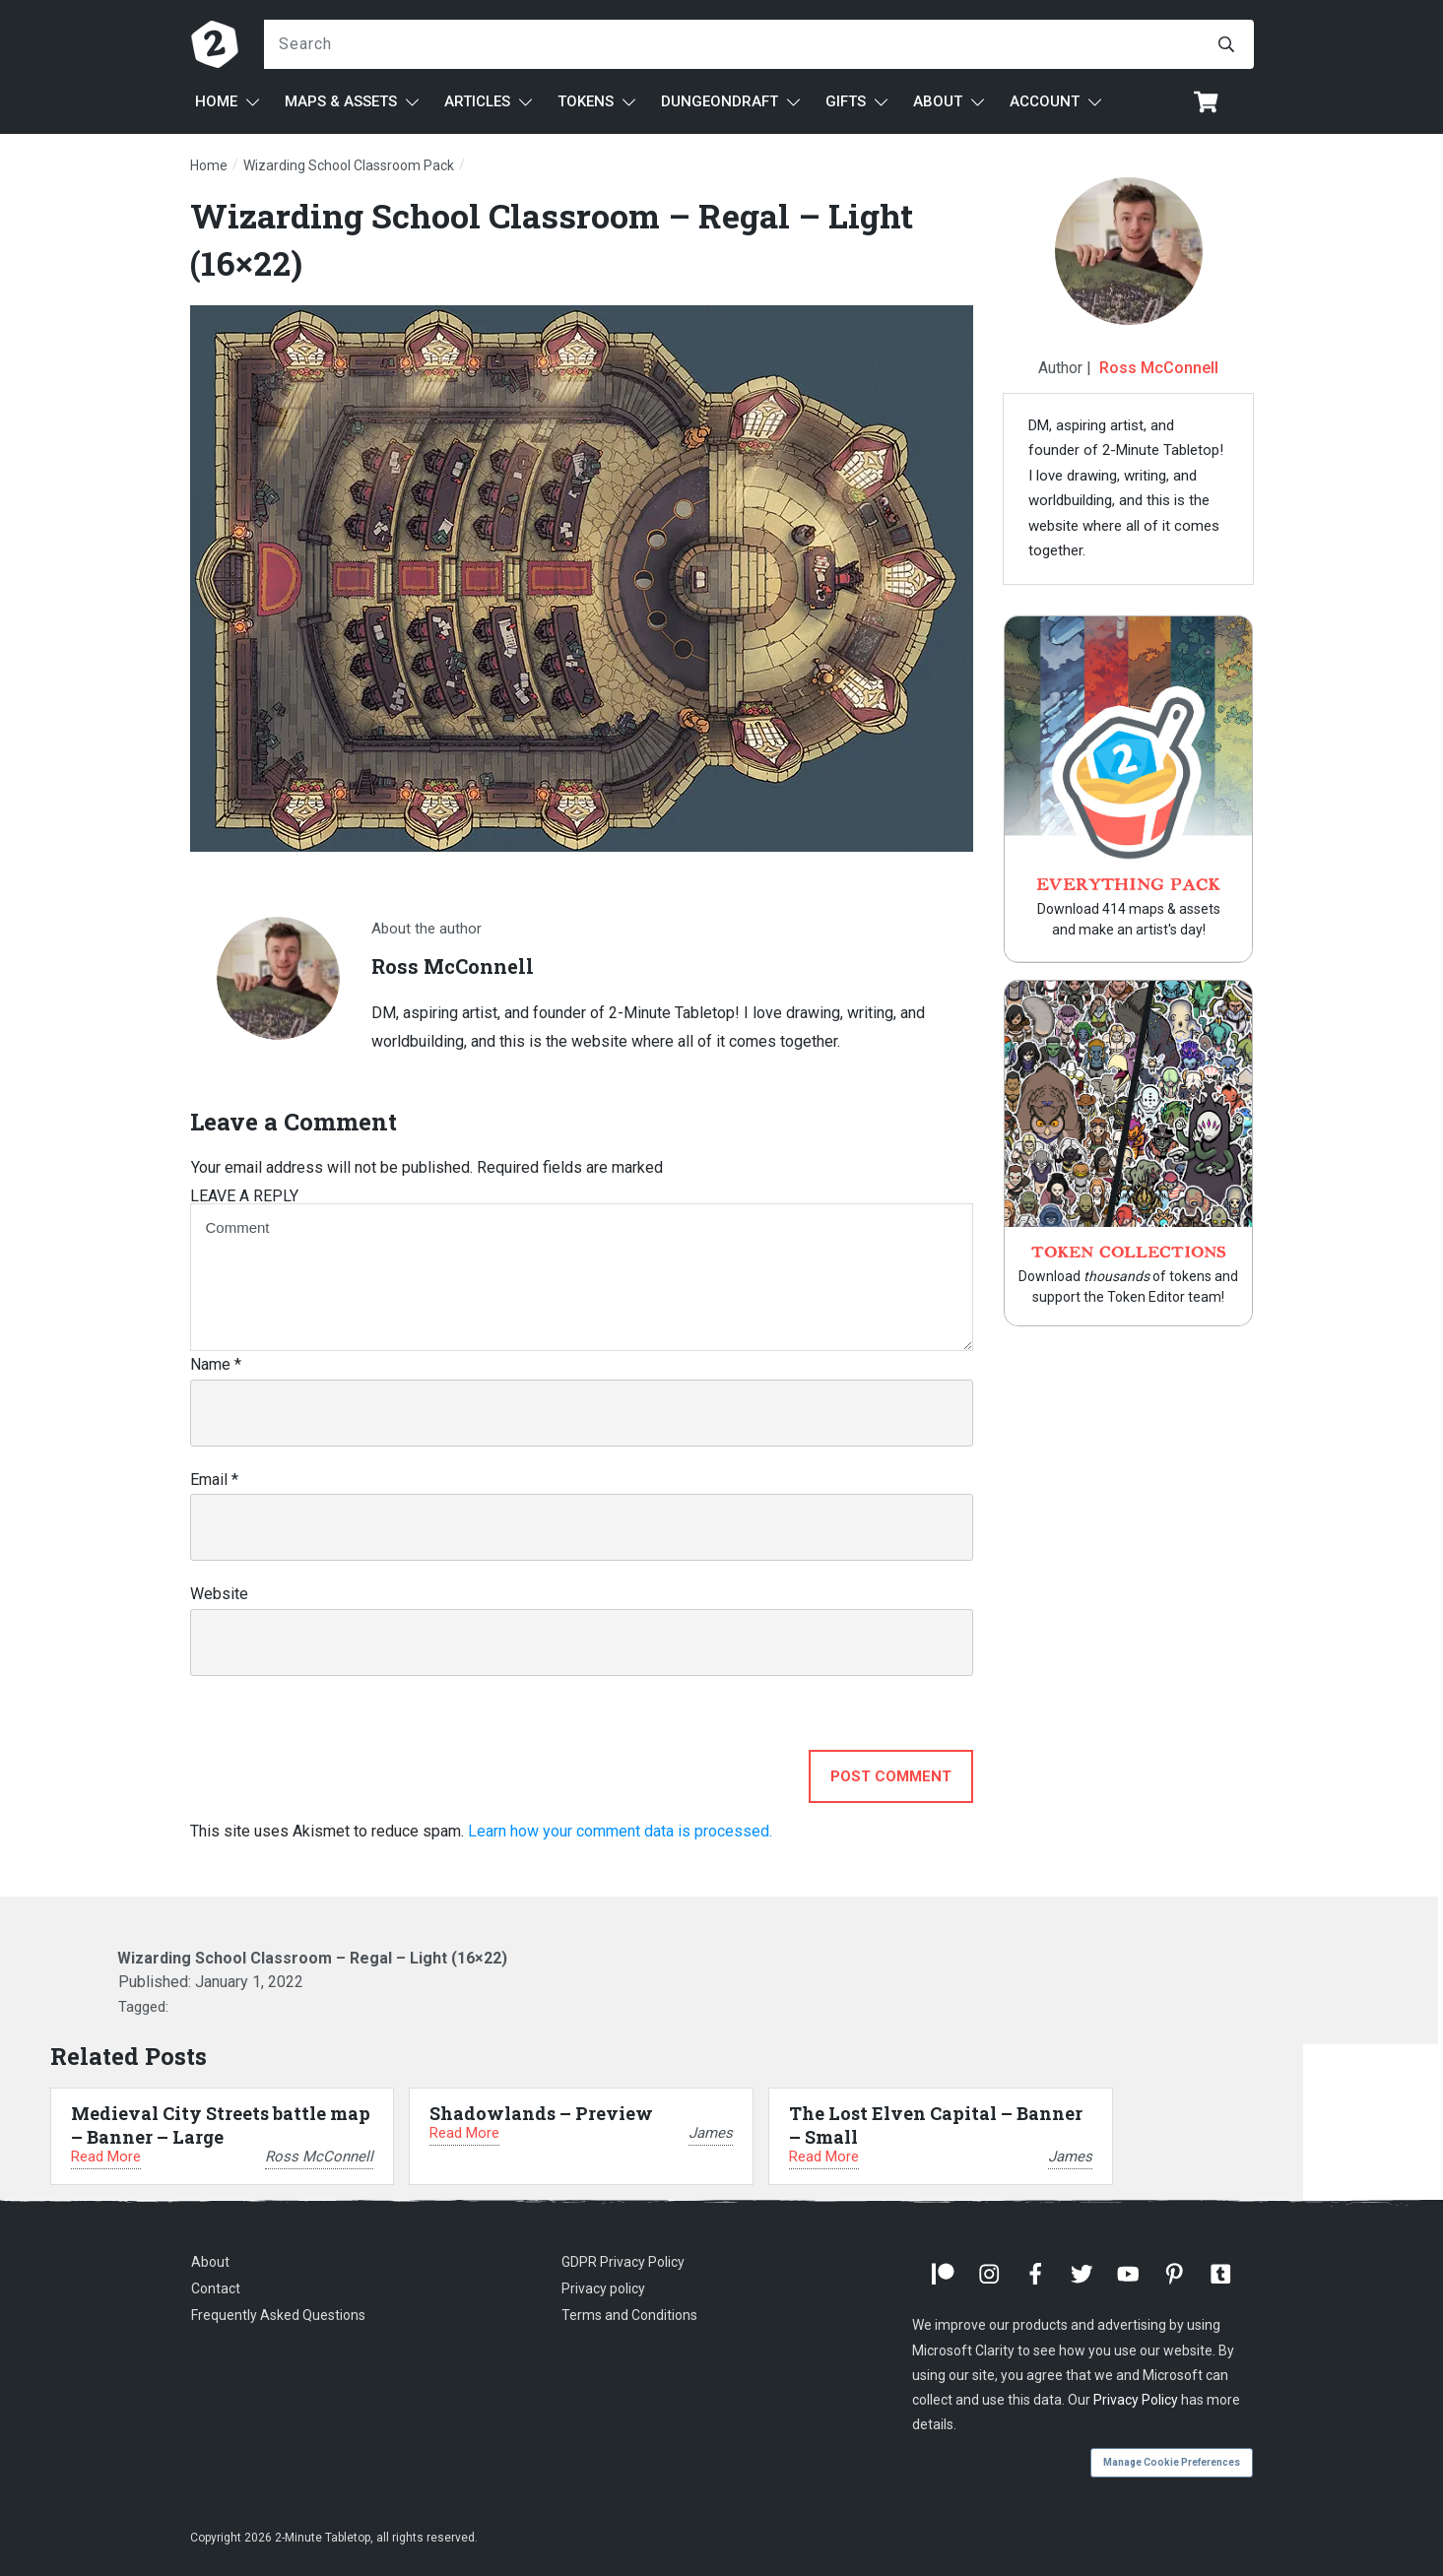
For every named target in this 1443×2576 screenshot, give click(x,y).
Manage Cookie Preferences (1171, 2462)
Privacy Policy (1135, 2400)
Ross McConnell (1158, 367)
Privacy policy (603, 2288)
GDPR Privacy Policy (623, 2262)
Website (219, 1593)
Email (214, 1479)
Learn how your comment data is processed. (620, 1831)
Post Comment (890, 1776)
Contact (215, 2288)
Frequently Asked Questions (278, 2315)
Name (215, 1364)
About (210, 2262)
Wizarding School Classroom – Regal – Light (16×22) (312, 1958)
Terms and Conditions (629, 2315)
